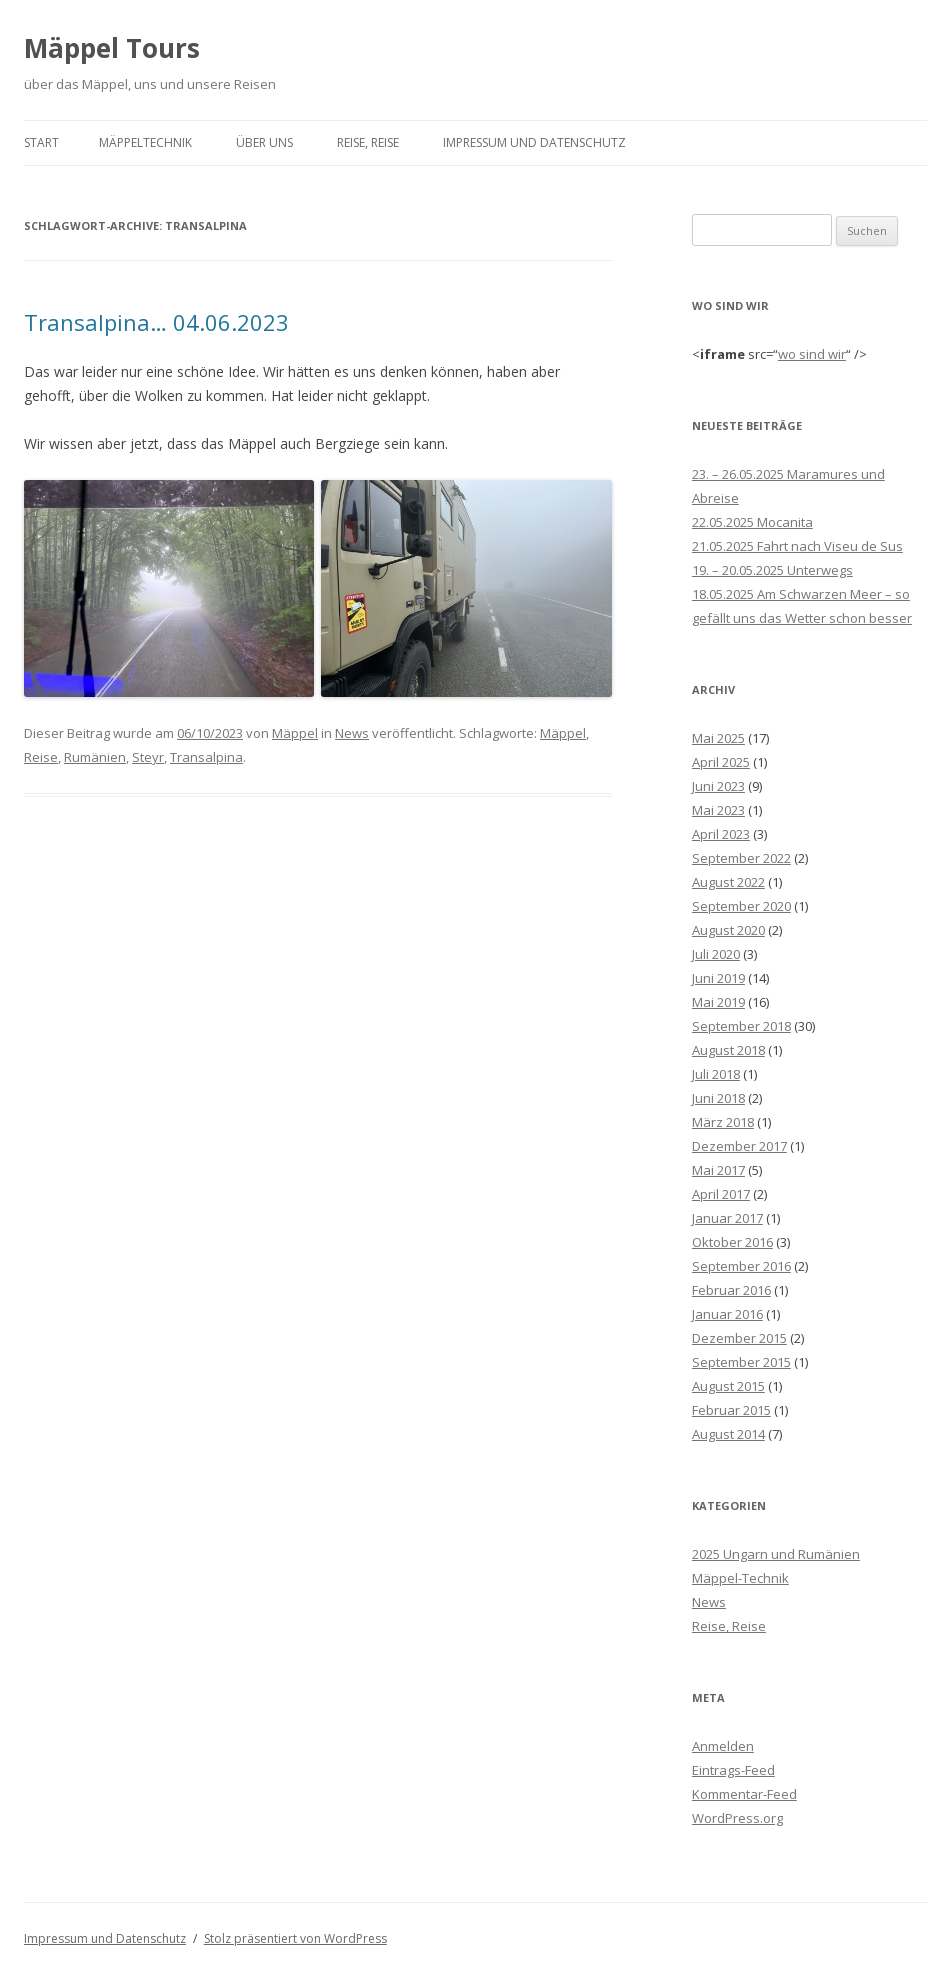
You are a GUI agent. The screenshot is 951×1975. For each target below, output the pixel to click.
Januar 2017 (727, 1218)
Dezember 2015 (739, 1338)
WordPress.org (737, 1818)
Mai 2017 (718, 1170)
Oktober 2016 (732, 1242)
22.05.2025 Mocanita (752, 522)
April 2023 (721, 834)
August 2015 (728, 1386)
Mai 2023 (718, 810)
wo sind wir (812, 354)
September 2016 (741, 1266)
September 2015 (741, 1362)
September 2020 (741, 906)
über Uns (264, 142)
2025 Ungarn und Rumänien (776, 1554)
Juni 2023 (718, 786)
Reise (41, 757)
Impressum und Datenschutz (534, 142)
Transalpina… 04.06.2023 (156, 322)
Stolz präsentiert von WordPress (295, 1938)
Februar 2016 (731, 1290)
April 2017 (721, 1194)
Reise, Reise (368, 142)
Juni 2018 (718, 1098)
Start (41, 142)
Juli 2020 (716, 954)
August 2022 (728, 882)
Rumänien (95, 757)
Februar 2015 (731, 1410)
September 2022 (741, 858)
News (352, 733)
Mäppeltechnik (145, 142)
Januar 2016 (727, 1314)
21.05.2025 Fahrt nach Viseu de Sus (797, 546)
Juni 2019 (718, 978)
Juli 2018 (716, 1074)
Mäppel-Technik (740, 1578)
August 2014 (728, 1434)
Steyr (148, 757)
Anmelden (723, 1746)
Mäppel (295, 733)
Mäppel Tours (112, 48)
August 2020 (728, 930)
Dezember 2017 (739, 1146)
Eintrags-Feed (733, 1770)
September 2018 (741, 1026)
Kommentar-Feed (744, 1794)
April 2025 (721, 762)
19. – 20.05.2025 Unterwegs (772, 570)
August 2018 (728, 1050)
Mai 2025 (718, 738)
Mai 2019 (718, 1002)
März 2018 (723, 1122)
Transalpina (206, 757)
